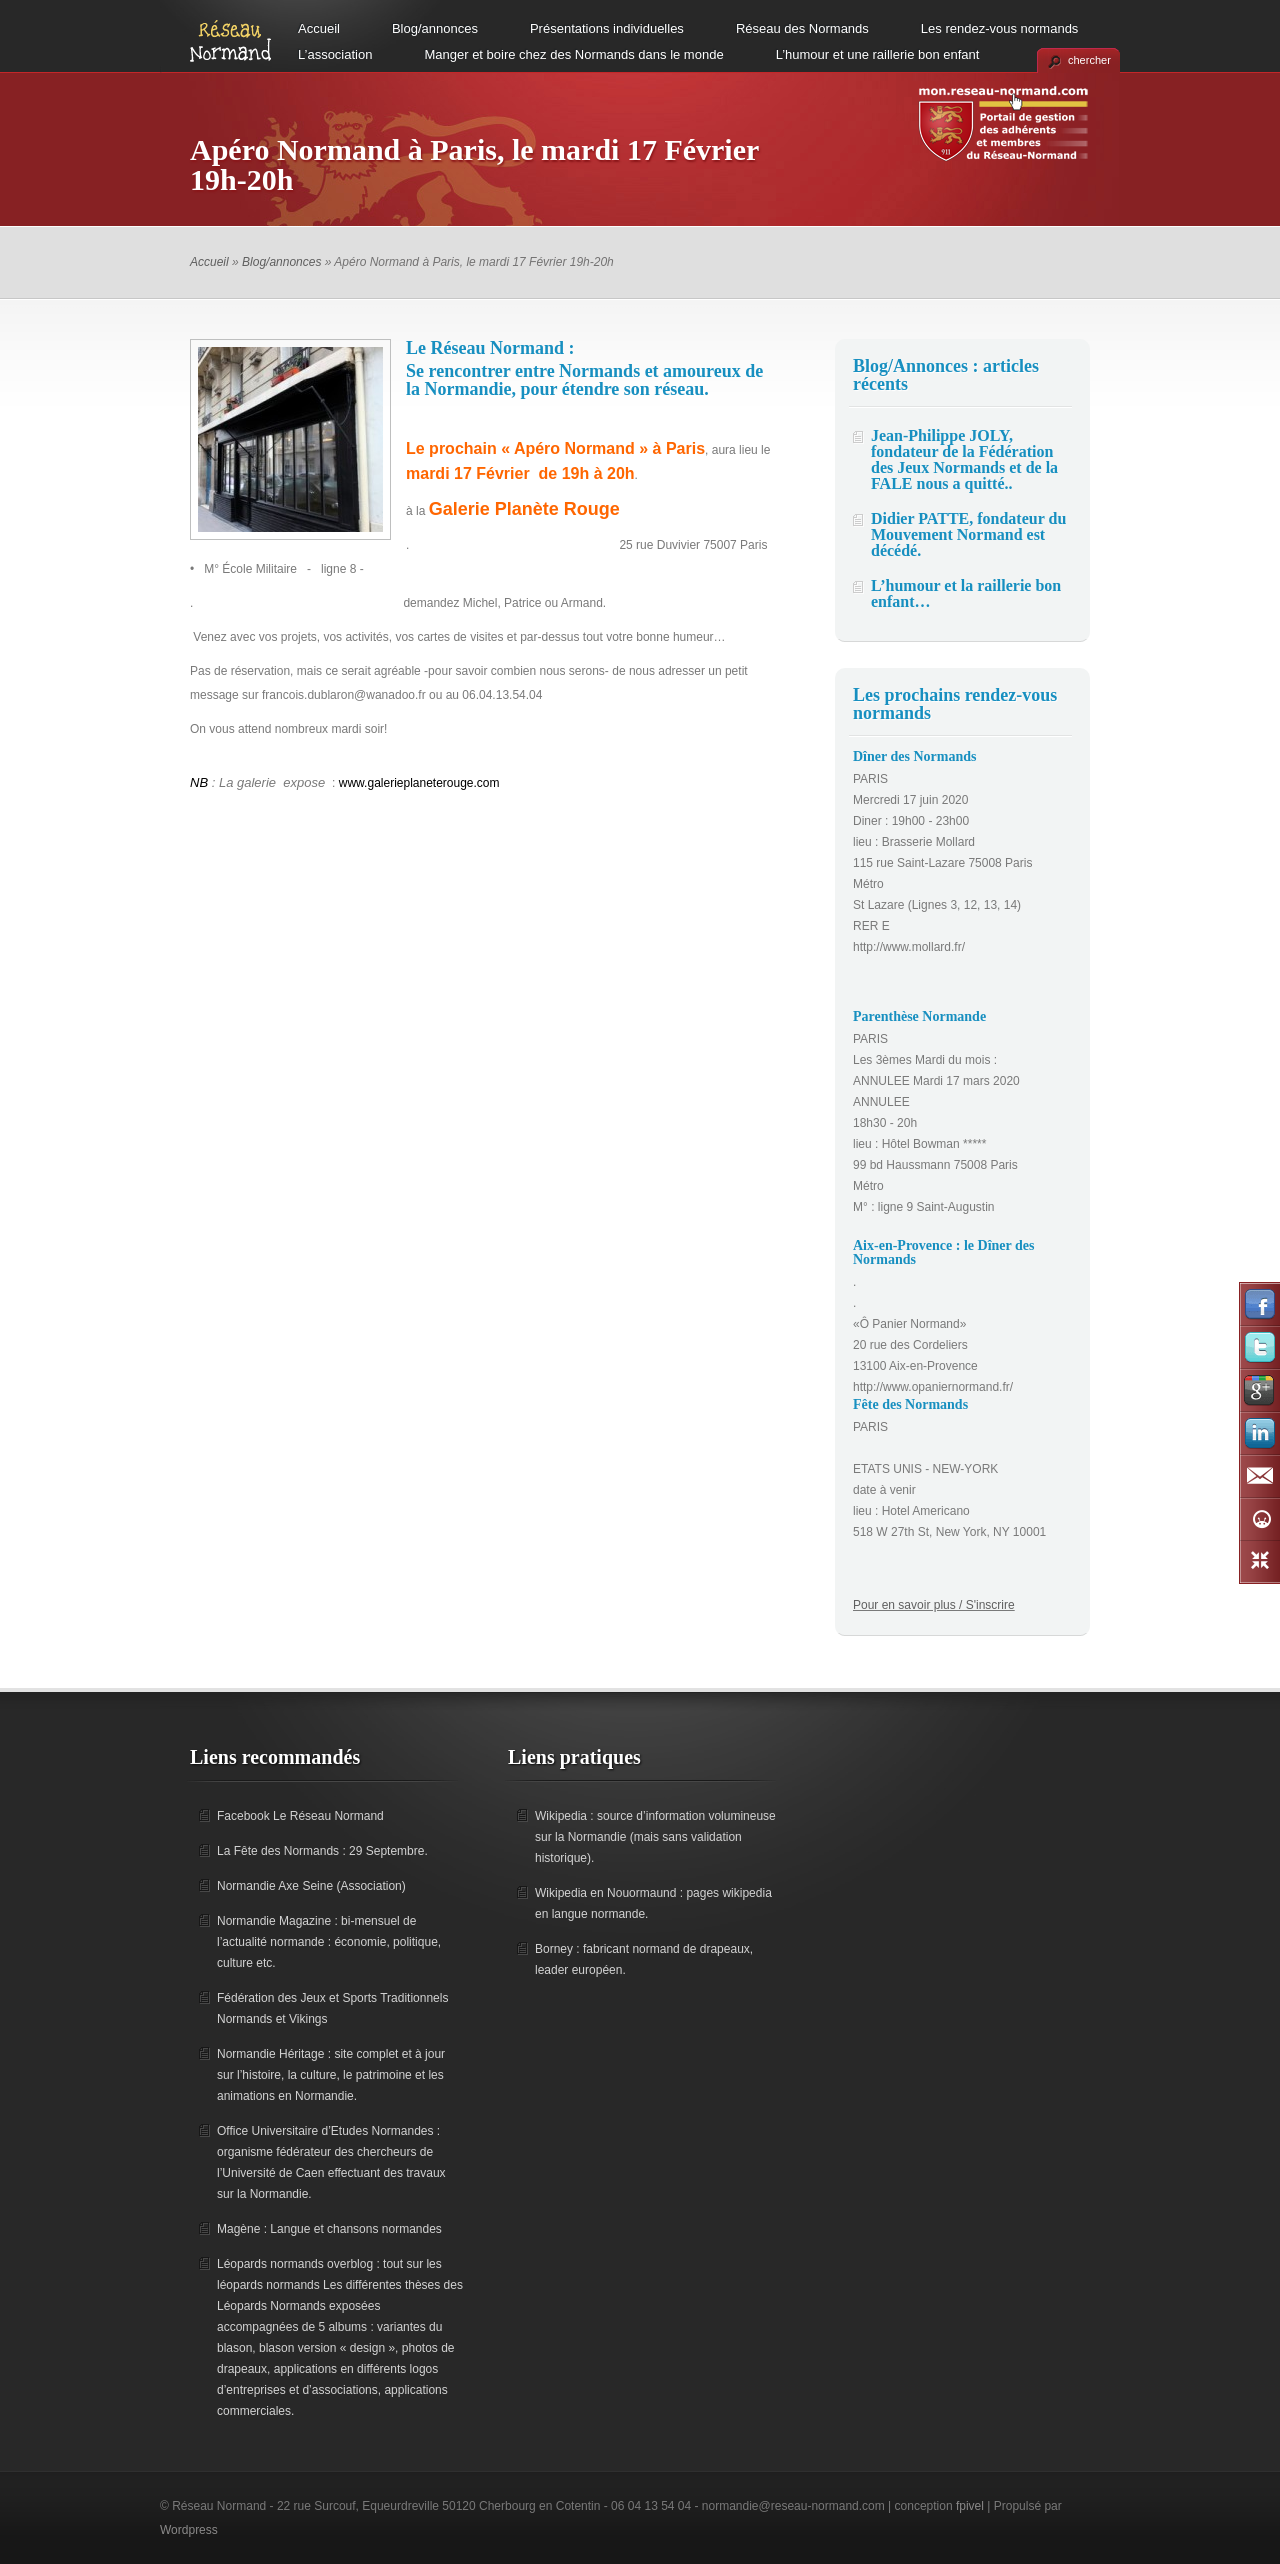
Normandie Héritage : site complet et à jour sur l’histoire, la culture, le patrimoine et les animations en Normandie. (331, 2075)
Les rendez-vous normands (1000, 28)
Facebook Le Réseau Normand (300, 1816)
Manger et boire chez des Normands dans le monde (573, 54)
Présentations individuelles (607, 28)
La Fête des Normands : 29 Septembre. (322, 1851)
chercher (1089, 60)
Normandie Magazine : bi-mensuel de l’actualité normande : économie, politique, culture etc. (329, 1942)
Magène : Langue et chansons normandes (329, 2229)
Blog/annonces (435, 28)
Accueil (319, 28)
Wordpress (189, 2530)
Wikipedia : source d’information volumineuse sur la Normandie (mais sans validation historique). (655, 1837)
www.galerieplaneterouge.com (419, 783)
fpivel (970, 2506)
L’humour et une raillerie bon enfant (878, 54)
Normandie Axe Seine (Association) (311, 1886)
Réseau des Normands (802, 28)
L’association (335, 54)
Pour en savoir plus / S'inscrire (934, 1605)
